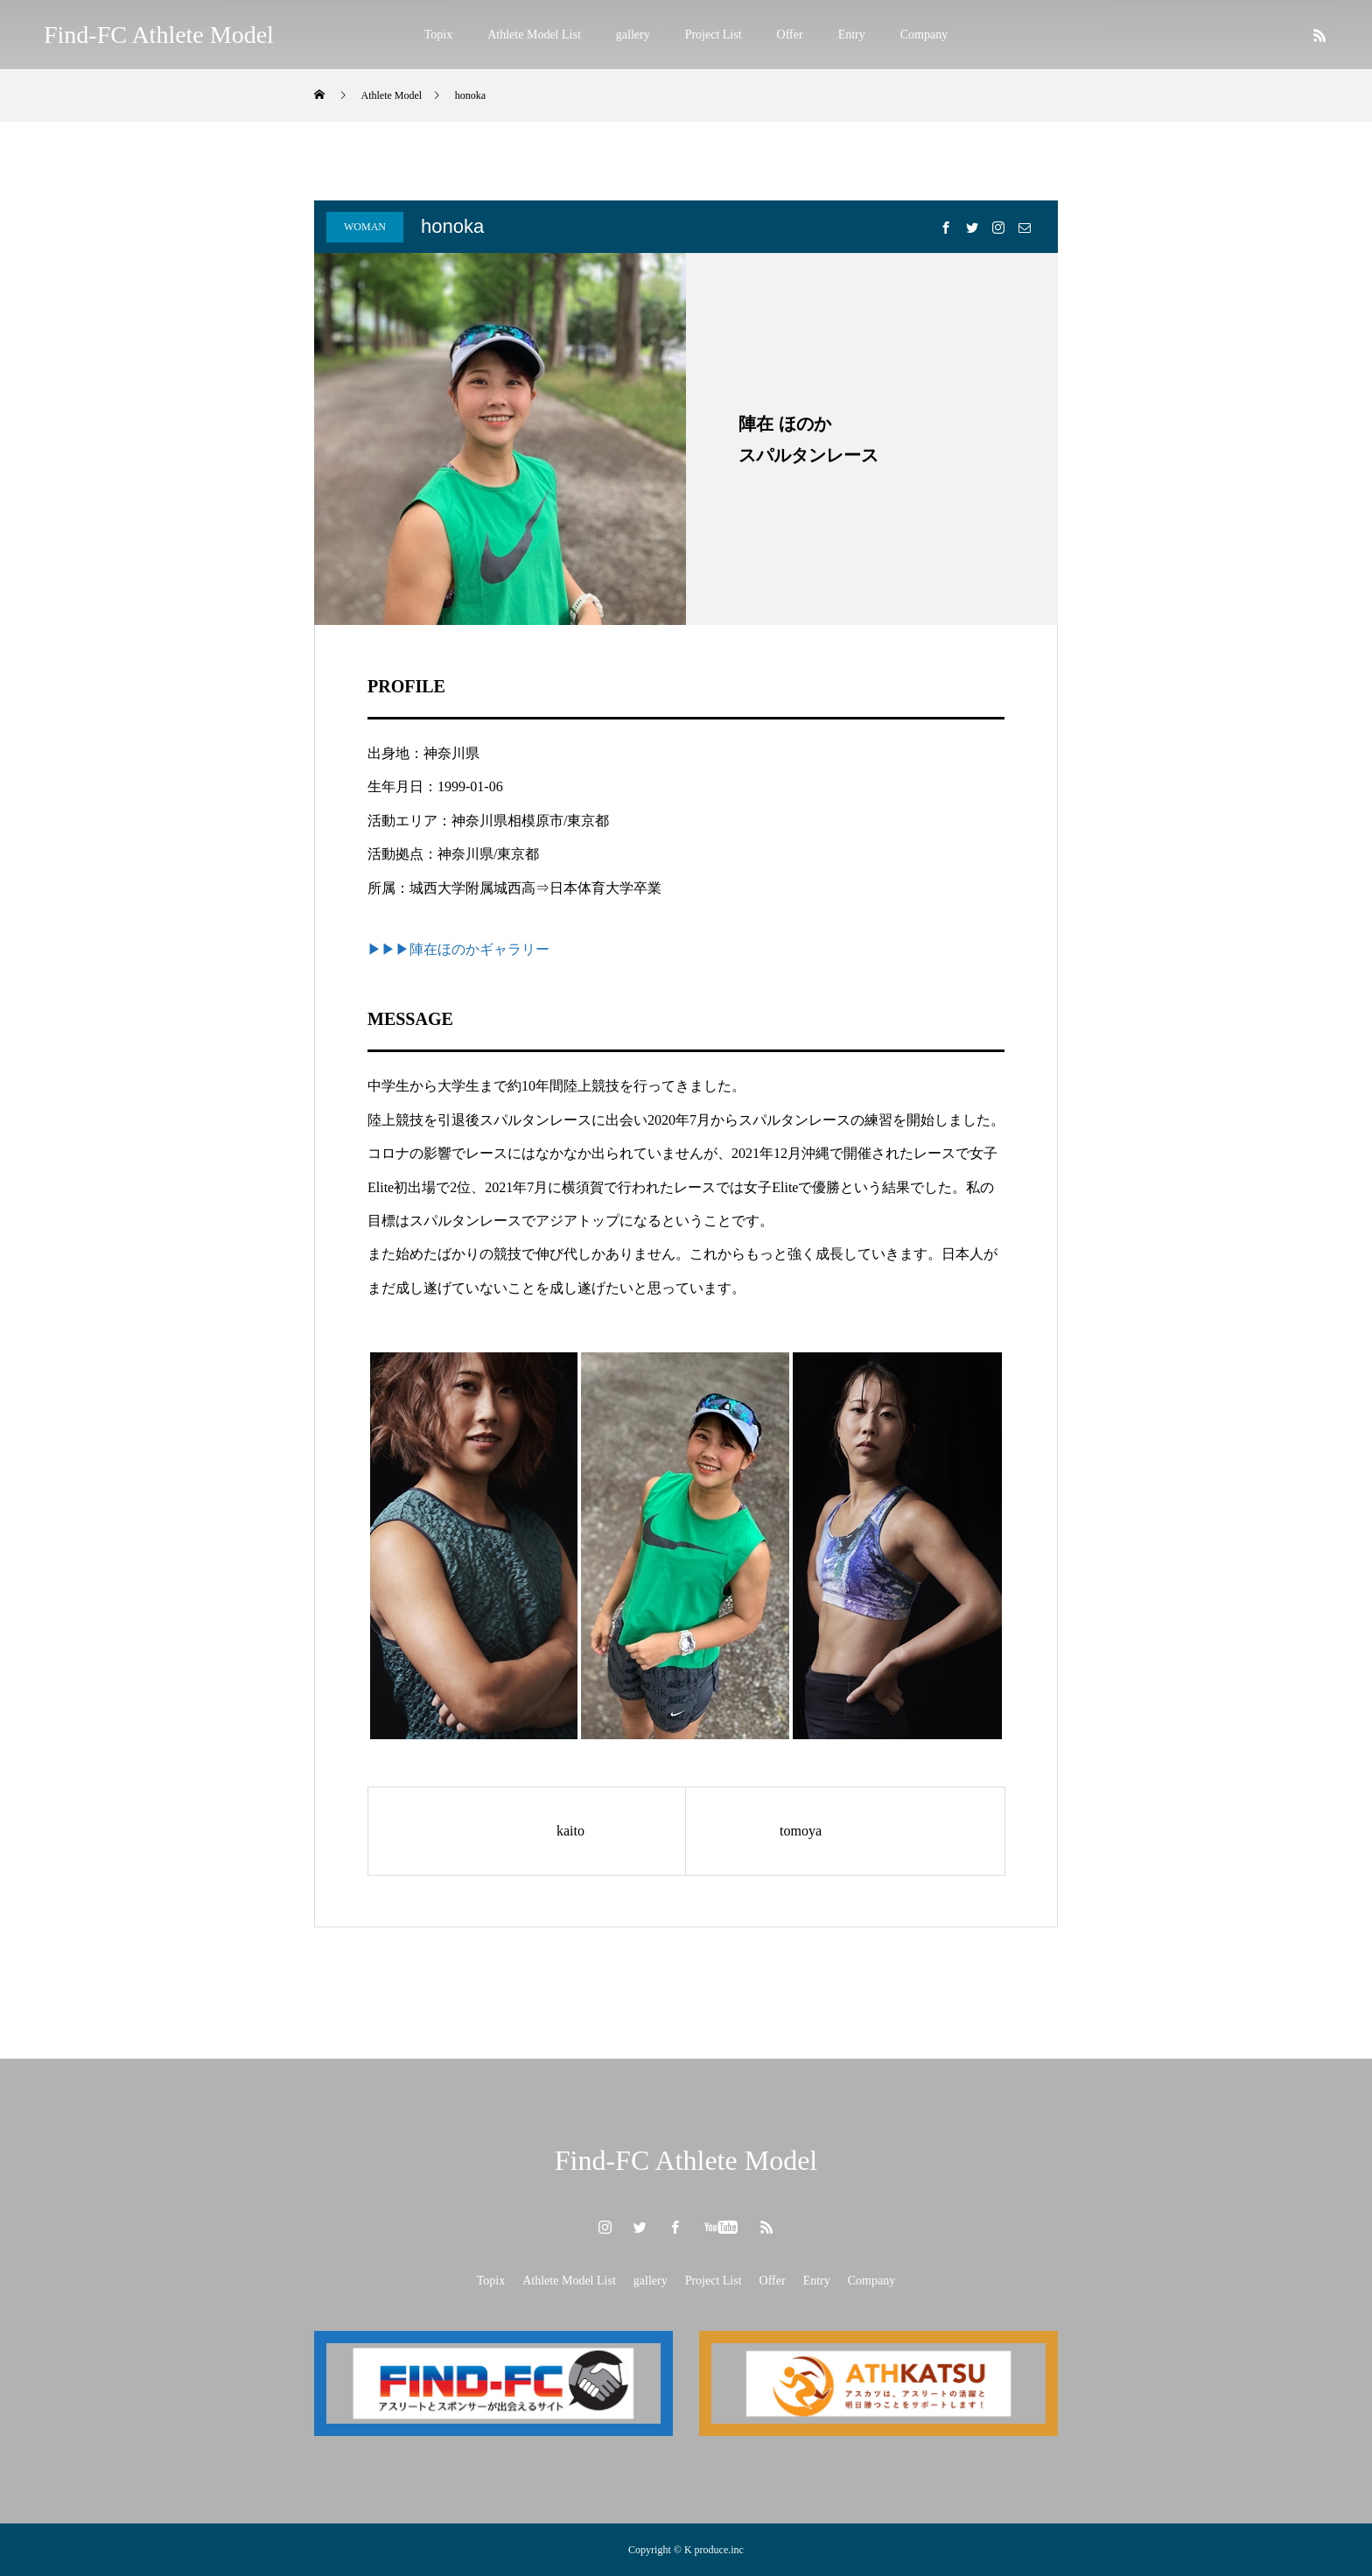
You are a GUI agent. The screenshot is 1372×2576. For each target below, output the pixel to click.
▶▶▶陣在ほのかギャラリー (459, 949)
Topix (438, 34)
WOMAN (365, 227)
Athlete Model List (534, 34)
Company (924, 34)
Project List (713, 34)
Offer (790, 34)
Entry (851, 34)
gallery (633, 34)
